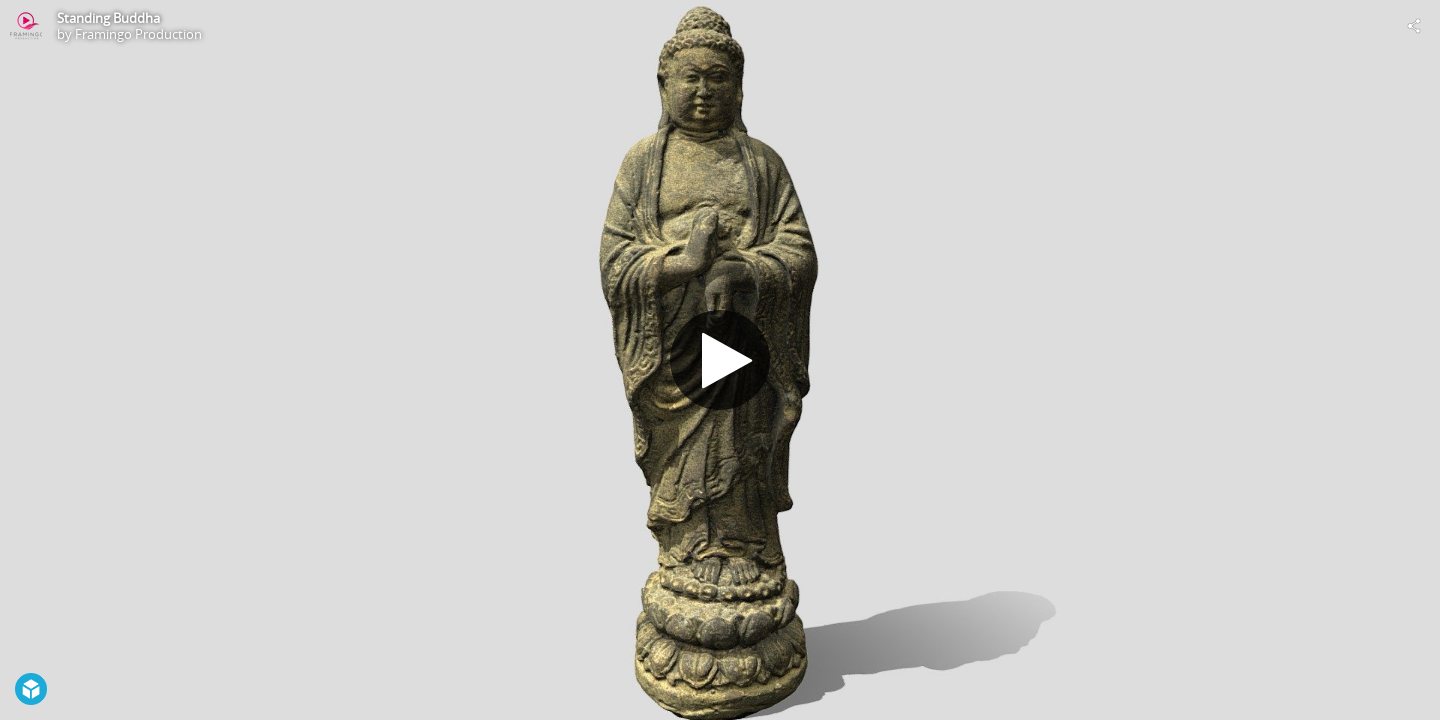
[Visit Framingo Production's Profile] (26, 26)
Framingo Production (138, 34)
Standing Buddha (108, 18)
